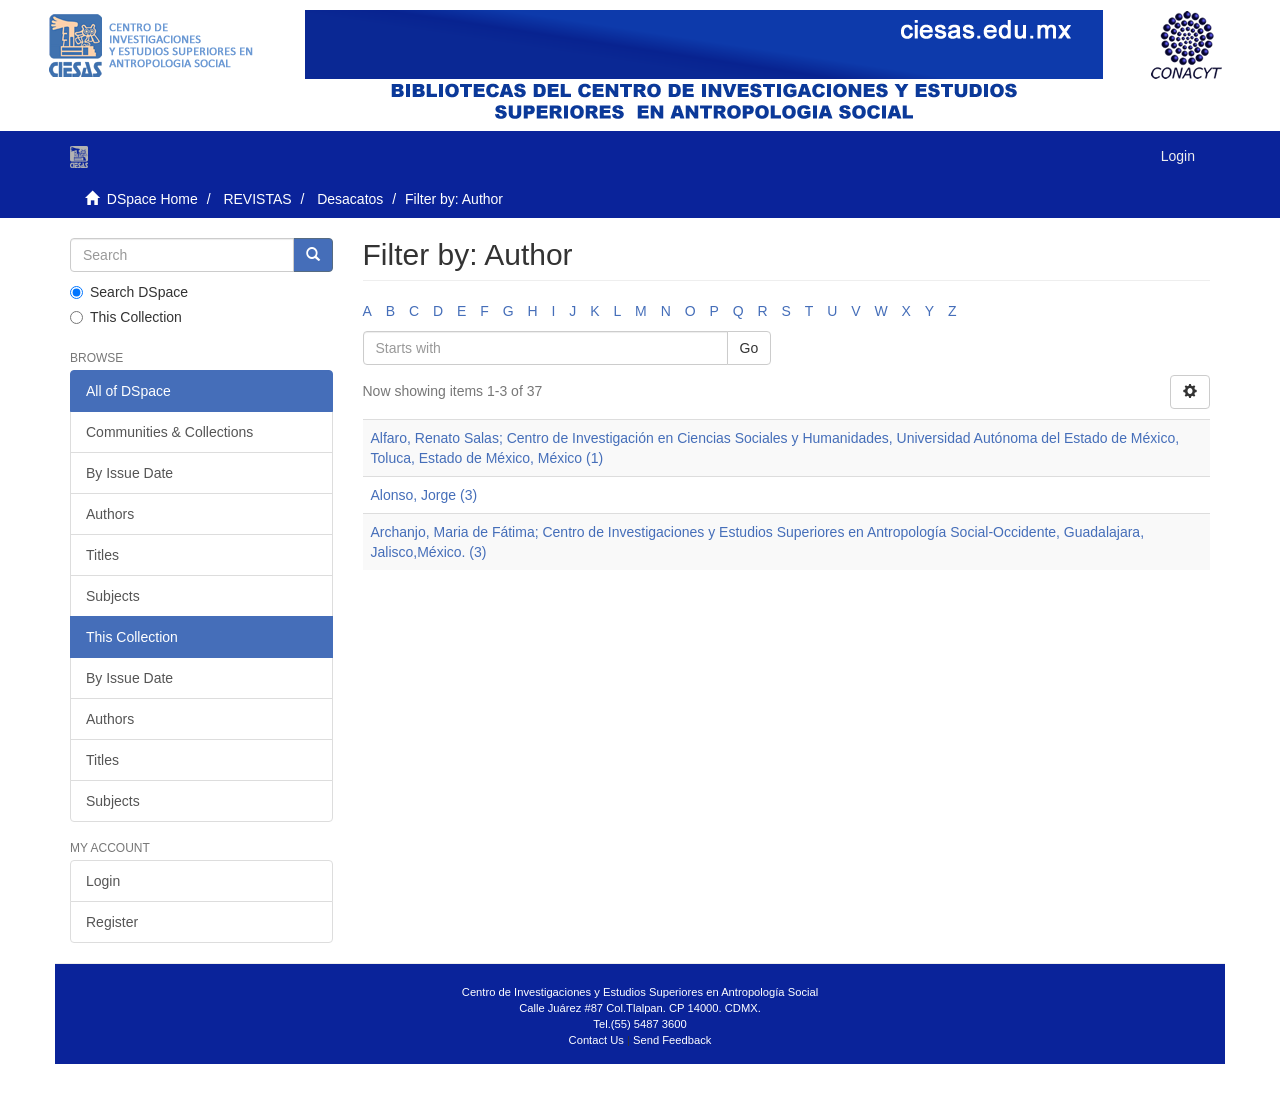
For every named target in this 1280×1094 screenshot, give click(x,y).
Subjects (113, 596)
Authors (110, 514)
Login (103, 881)
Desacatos (350, 199)
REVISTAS (257, 199)
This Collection (126, 317)
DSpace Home (152, 199)
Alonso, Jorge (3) (424, 495)
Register (112, 922)
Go (749, 348)
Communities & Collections (169, 432)
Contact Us (596, 1040)
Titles (102, 555)
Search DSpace (129, 292)
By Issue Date (129, 473)
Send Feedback (672, 1040)
